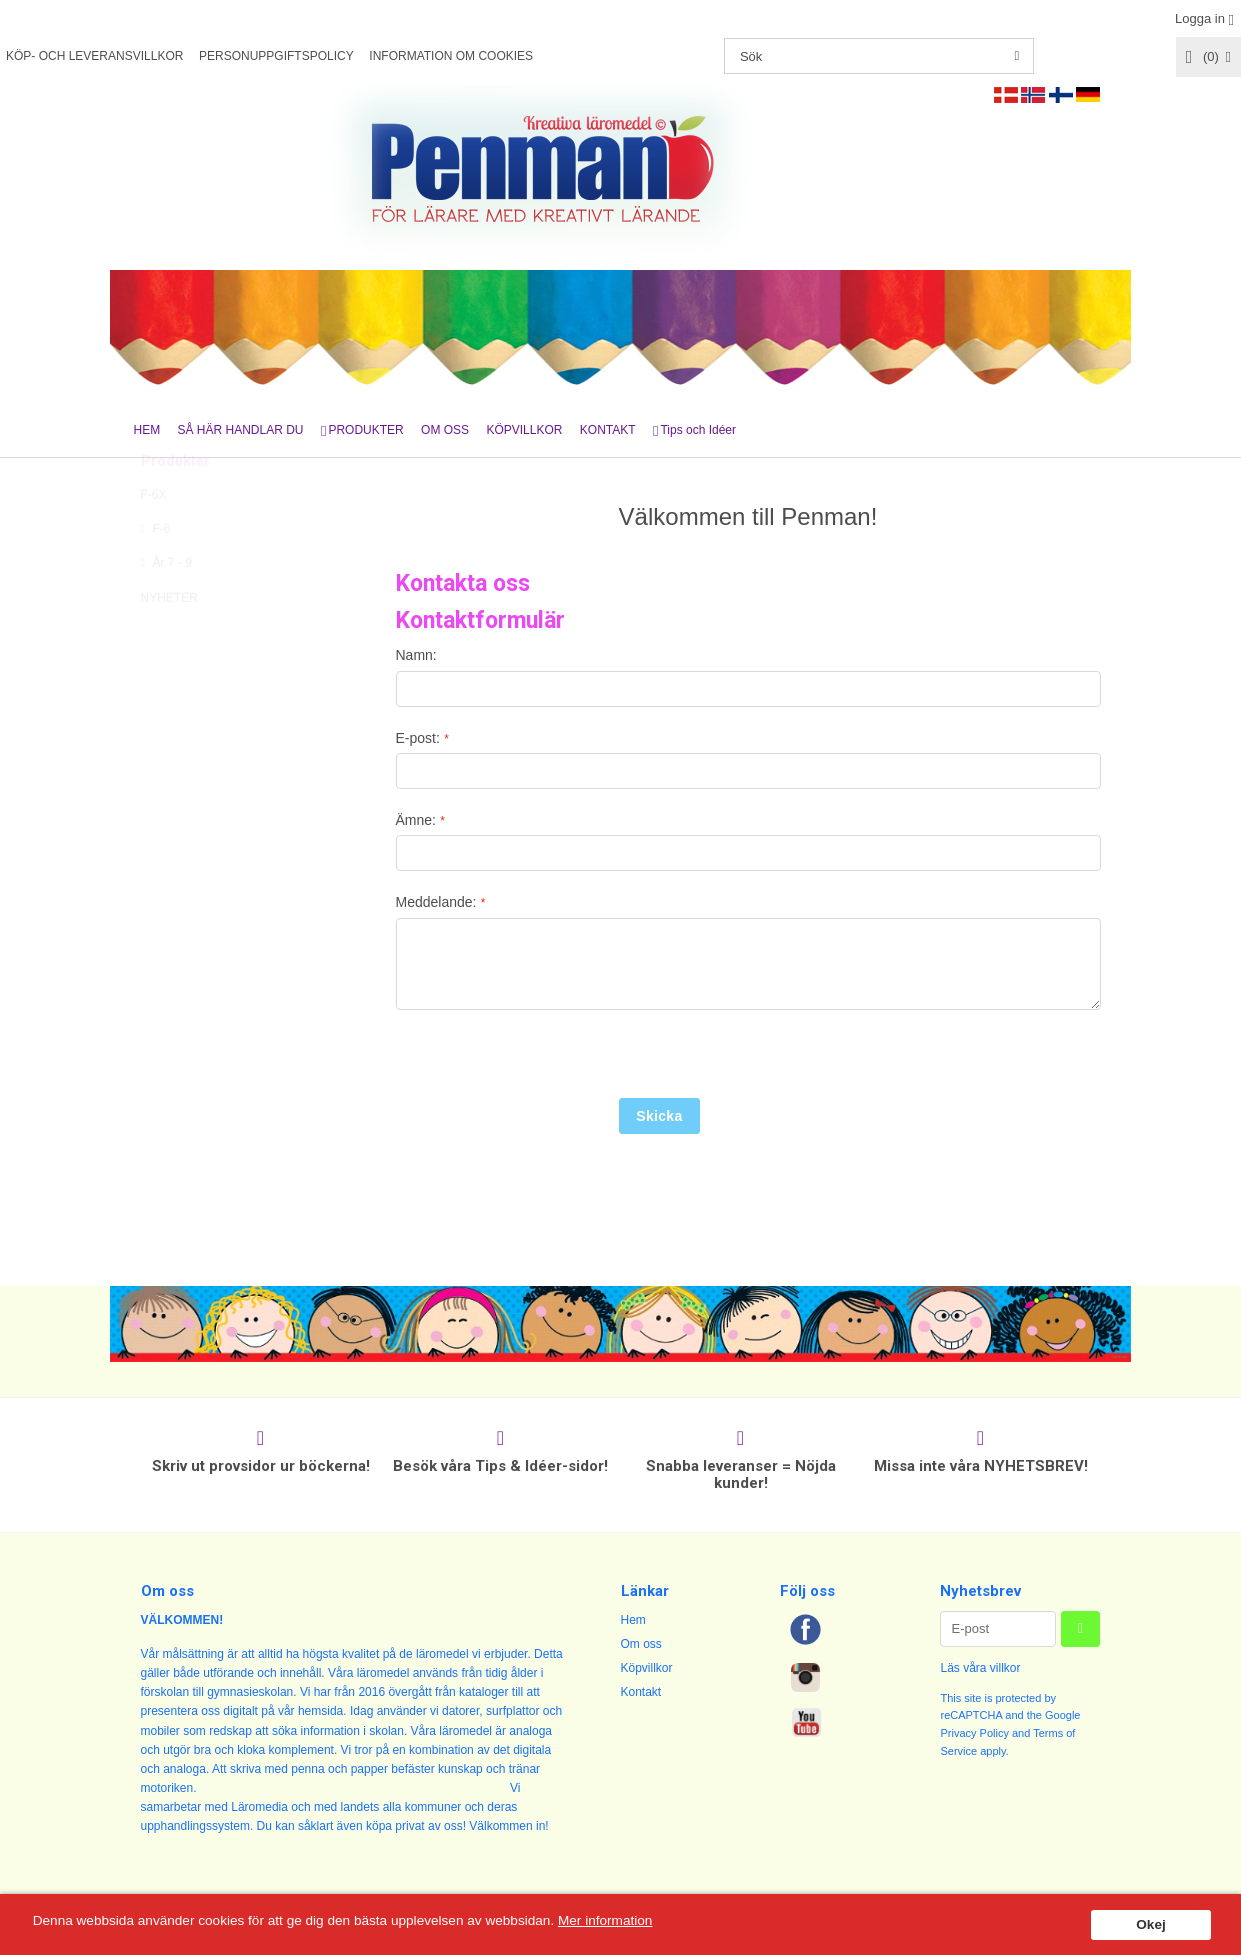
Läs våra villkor (980, 1668)
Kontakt (641, 1692)
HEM (147, 430)
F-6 (156, 574)
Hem (633, 1620)
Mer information (605, 1920)
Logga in (1200, 18)
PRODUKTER (365, 430)
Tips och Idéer (698, 430)
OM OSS (445, 430)
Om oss (641, 1644)
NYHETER (169, 643)
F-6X (154, 540)
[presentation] (548, 1059)
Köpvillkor (647, 1668)
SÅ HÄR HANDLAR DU (241, 430)
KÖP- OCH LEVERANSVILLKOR (94, 56)
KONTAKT (608, 430)
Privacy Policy (974, 1733)
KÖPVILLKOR (524, 430)
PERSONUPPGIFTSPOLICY (276, 56)
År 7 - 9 (166, 608)
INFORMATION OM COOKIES (451, 56)
